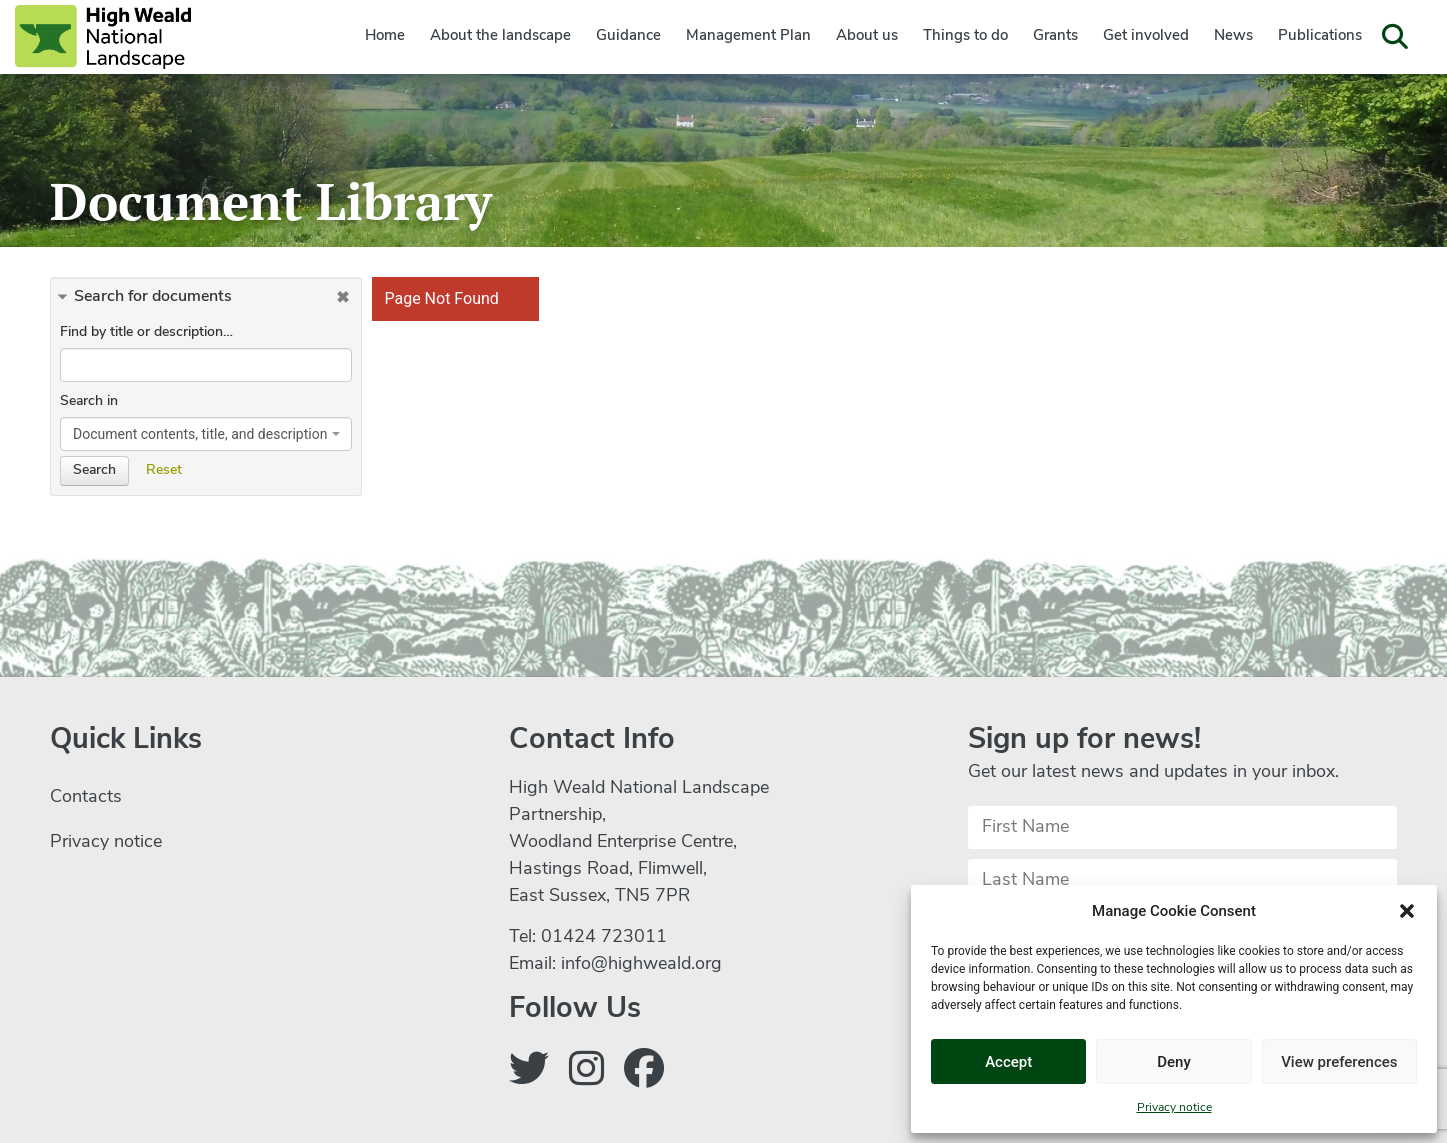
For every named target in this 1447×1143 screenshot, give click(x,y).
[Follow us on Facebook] (644, 1073)
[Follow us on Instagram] (586, 1073)
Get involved (1146, 36)
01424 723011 (604, 937)
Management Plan (748, 36)
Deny (1174, 1062)
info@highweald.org (641, 964)
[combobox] (206, 434)
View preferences (1339, 1062)
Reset (164, 470)
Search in (89, 401)
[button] (1407, 911)
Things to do (965, 36)
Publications (1320, 36)
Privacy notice (1174, 1108)
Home (385, 36)
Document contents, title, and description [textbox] (200, 434)
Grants (1055, 36)
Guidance (628, 36)
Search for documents (153, 297)
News (1233, 36)
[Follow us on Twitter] (529, 1073)
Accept (1008, 1062)
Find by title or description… (146, 332)
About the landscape (500, 36)
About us (867, 36)
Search (94, 470)
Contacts (86, 797)
